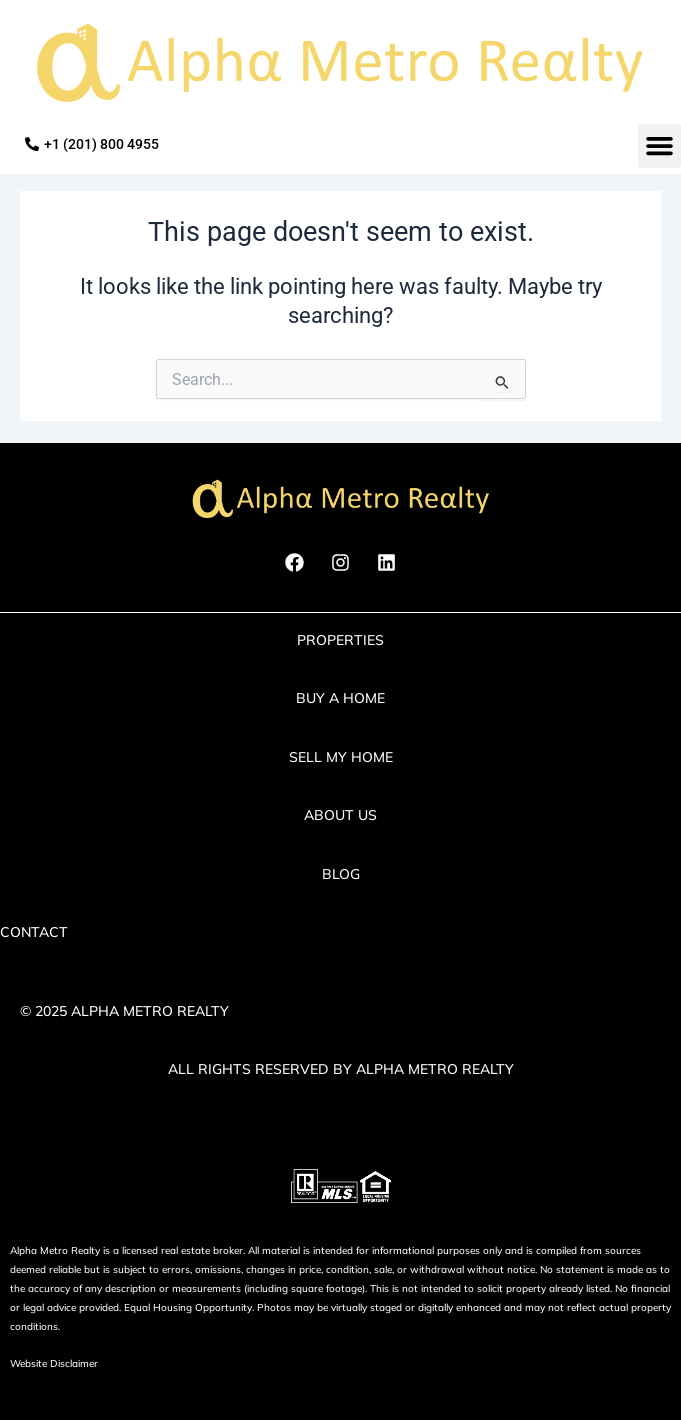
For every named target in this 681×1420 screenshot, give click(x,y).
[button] (660, 146)
